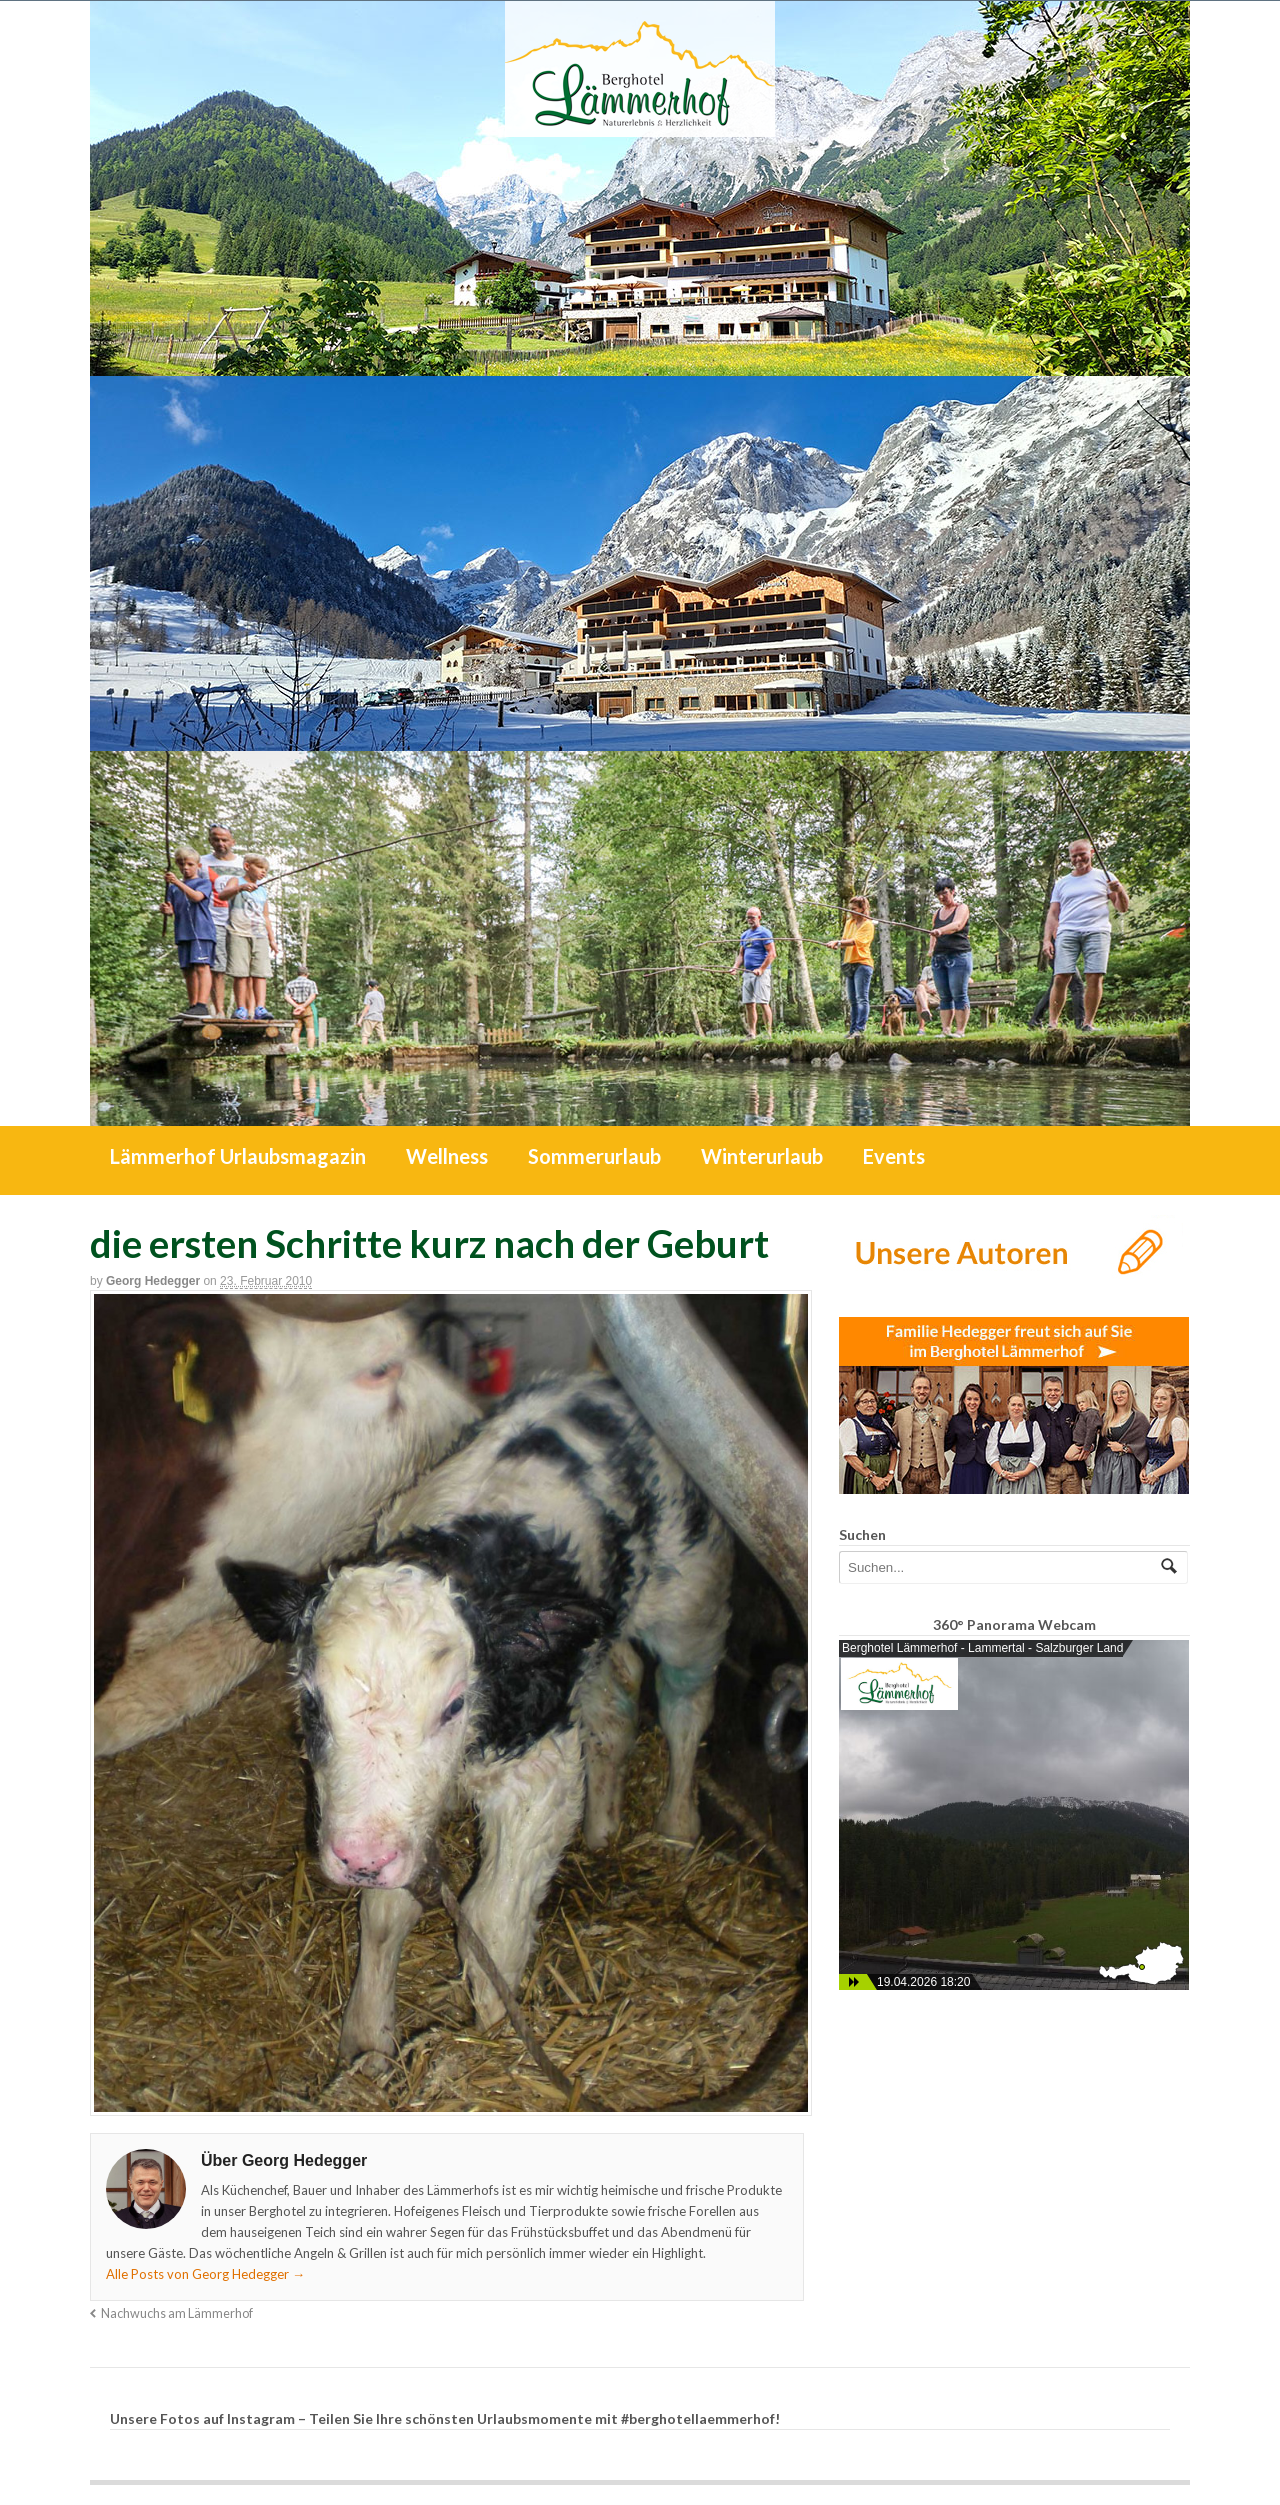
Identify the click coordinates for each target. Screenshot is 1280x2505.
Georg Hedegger (153, 1281)
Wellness (447, 1156)
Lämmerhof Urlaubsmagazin (238, 1156)
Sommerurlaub (594, 1156)
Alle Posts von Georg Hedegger (205, 2274)
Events (894, 1156)
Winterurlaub (762, 1156)
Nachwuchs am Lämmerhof (177, 2313)
